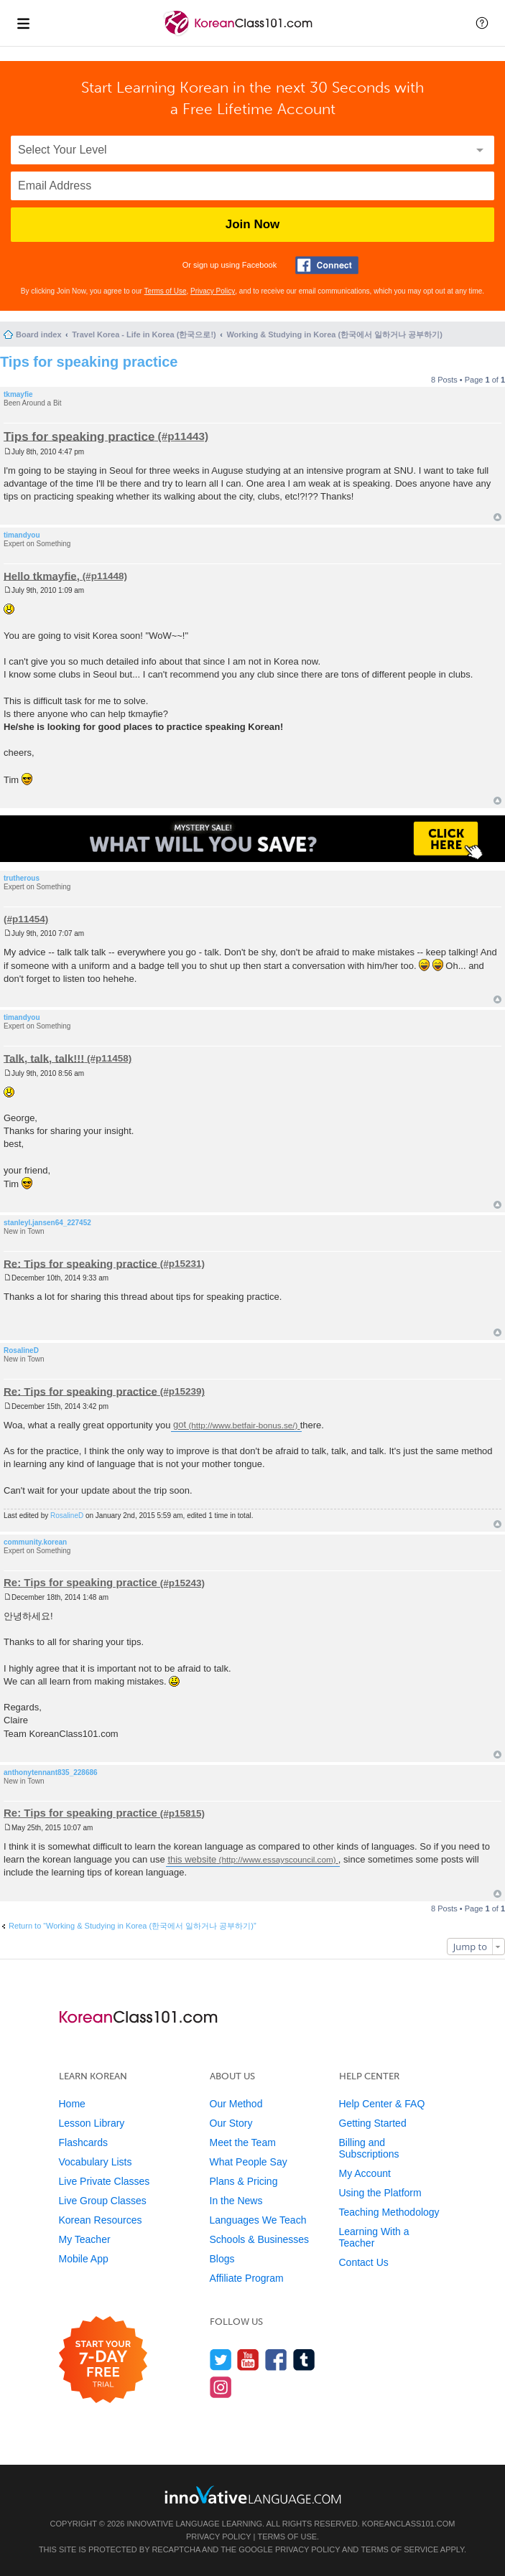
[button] (482, 23)
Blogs (222, 2258)
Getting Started (373, 2123)
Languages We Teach (258, 2220)
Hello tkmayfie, (42, 575)
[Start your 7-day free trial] (103, 2360)
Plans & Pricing (244, 2181)
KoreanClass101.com (408, 2523)
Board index (39, 334)
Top (497, 517)
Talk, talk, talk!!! (44, 1058)
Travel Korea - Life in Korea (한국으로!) (144, 334)
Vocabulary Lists (95, 2162)
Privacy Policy (212, 291)
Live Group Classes (103, 2200)
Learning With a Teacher (374, 2237)
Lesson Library (92, 2123)
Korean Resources (100, 2220)
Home (72, 2103)
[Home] (240, 35)
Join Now (253, 224)
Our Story (231, 2123)
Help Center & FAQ (382, 2103)
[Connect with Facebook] (327, 265)
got (179, 1425)
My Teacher (85, 2239)
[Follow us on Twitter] (221, 2359)
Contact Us (364, 2262)
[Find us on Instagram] (221, 2387)
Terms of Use (165, 291)
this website (191, 1859)
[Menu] (23, 23)
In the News (236, 2200)
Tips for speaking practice (89, 362)
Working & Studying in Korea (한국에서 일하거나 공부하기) (334, 334)
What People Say (248, 2162)
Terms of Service (399, 2549)
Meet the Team (243, 2142)
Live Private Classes (104, 2181)
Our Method (236, 2103)
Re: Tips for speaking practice (80, 1263)
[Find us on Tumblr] (304, 2359)
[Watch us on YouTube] (248, 2359)
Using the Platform (380, 2192)
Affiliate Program (247, 2278)
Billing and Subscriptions (369, 2148)
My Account (365, 2173)
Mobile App (83, 2258)
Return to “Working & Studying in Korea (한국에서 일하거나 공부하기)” (132, 1925)
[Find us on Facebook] (276, 2359)
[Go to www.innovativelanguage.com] (253, 2494)
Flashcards (83, 2142)
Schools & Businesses (260, 2239)
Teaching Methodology (389, 2212)
